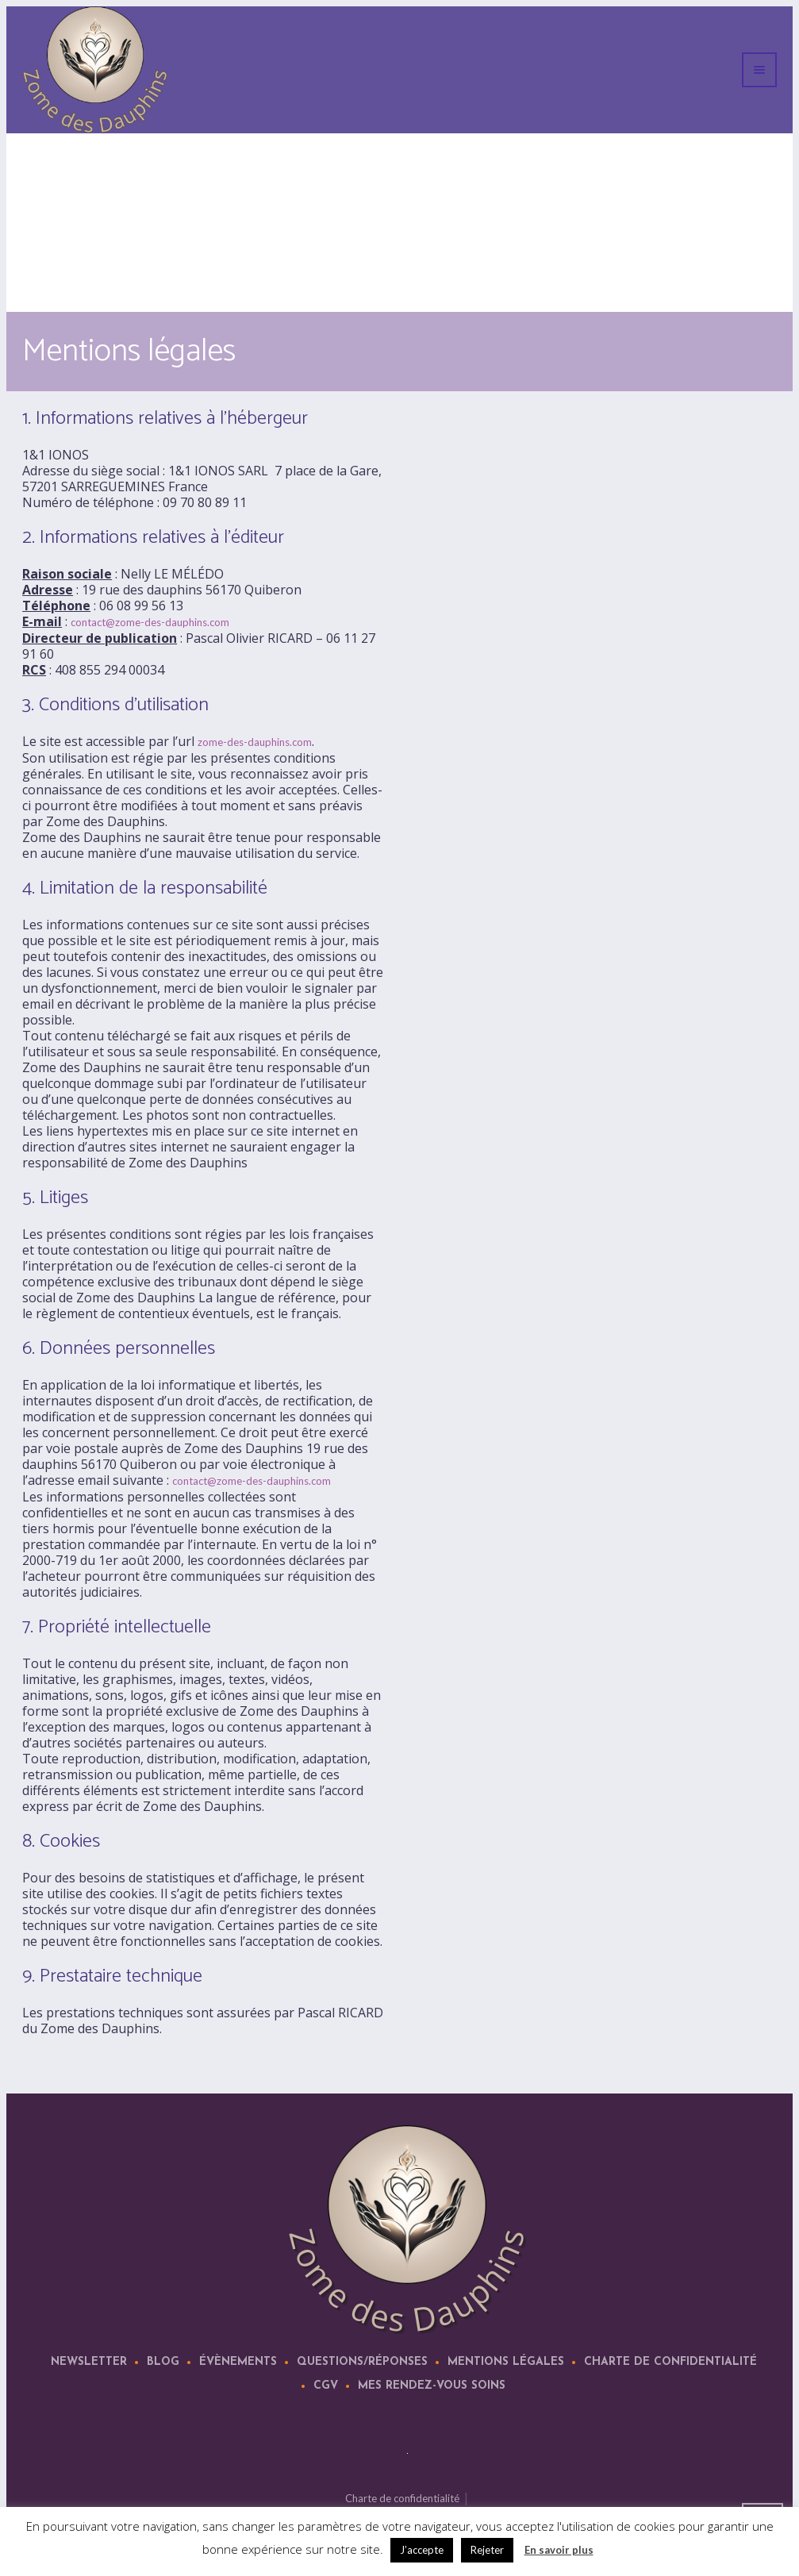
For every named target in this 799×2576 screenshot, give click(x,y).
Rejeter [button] (487, 2549)
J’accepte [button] (422, 2549)
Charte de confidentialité (670, 2362)
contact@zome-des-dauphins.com (150, 622)
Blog (163, 2362)
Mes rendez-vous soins (431, 2386)
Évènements (238, 2362)
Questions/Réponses (362, 2362)
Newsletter (89, 2362)
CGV (325, 2386)
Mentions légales (506, 2362)
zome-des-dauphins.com (255, 742)
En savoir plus (558, 2549)
